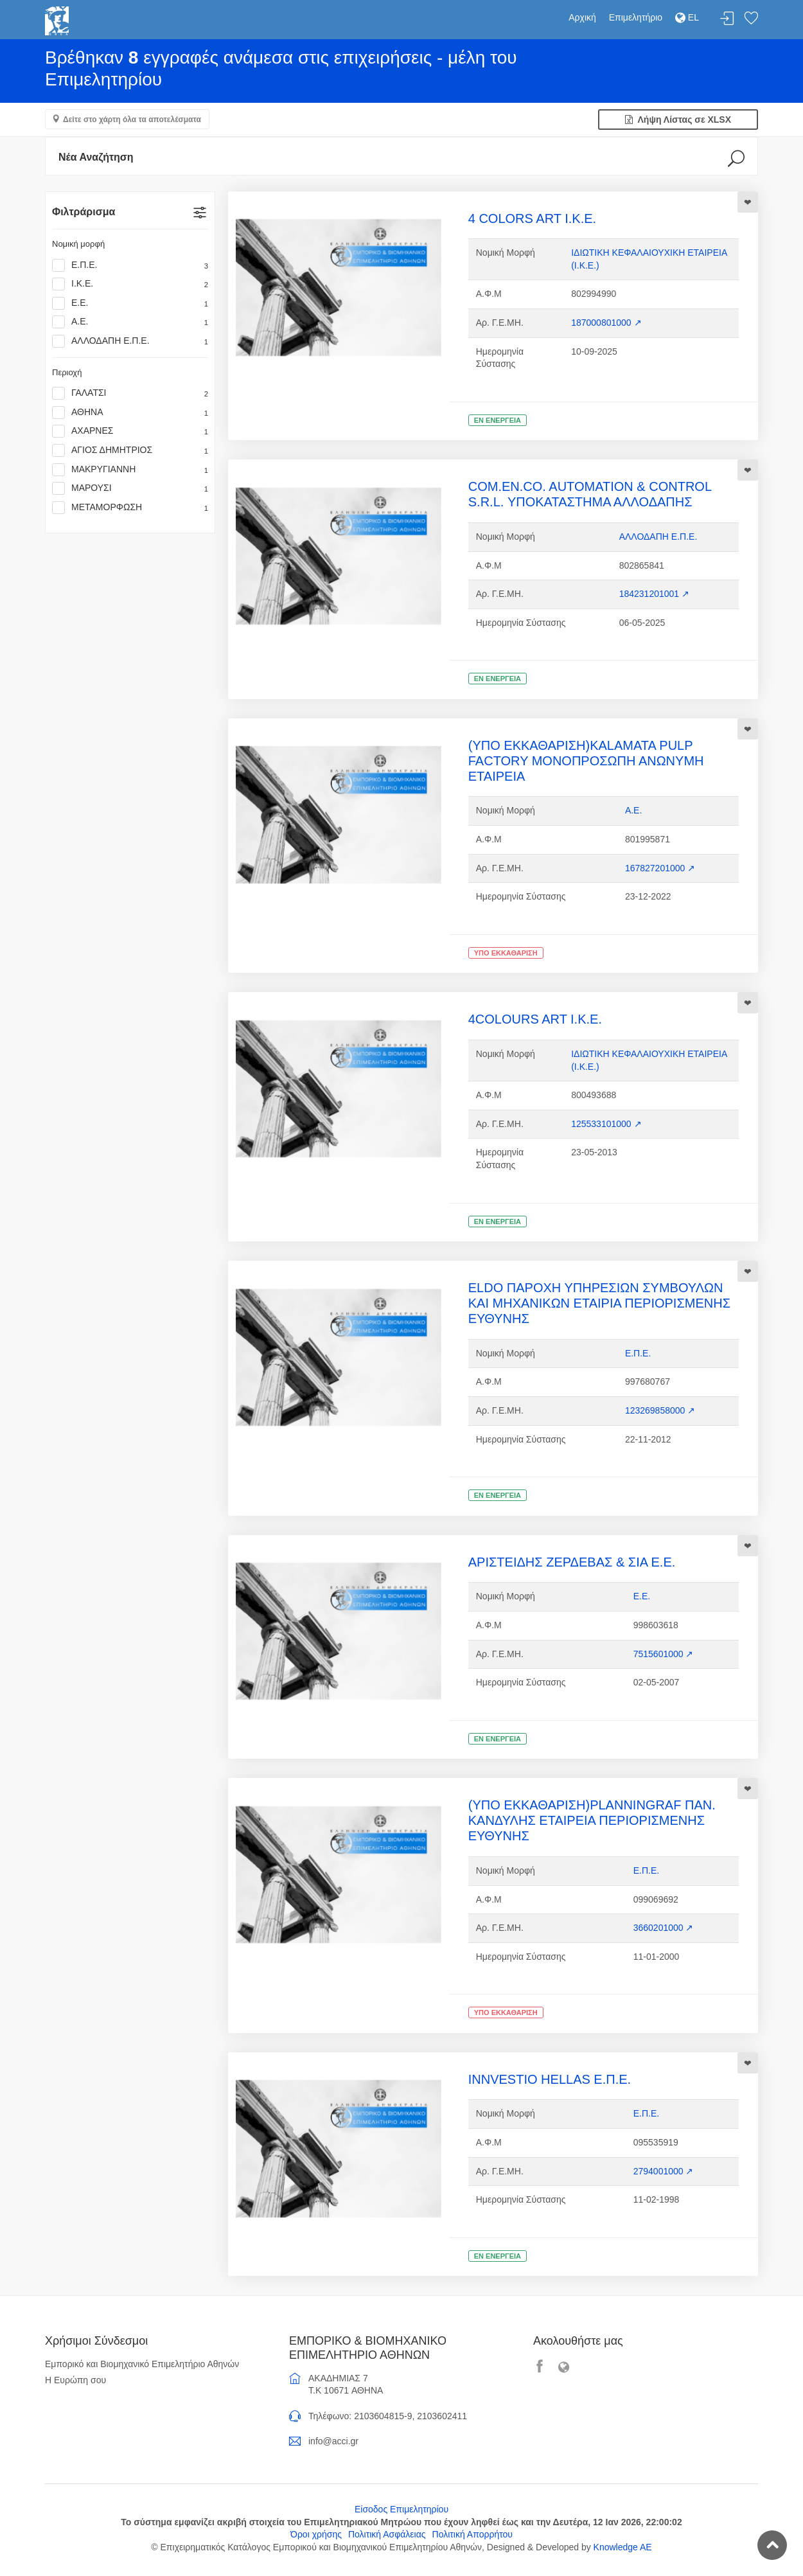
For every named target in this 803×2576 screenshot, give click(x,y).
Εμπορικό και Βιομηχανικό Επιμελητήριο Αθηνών (142, 2364)
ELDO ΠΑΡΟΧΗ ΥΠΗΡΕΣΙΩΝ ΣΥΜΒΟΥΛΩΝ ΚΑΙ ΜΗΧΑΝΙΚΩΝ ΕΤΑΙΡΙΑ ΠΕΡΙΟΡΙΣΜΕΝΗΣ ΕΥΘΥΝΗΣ (599, 1303)
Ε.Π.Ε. (130, 265)
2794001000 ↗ (663, 2171)
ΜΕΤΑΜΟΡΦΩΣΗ (130, 507)
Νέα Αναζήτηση (96, 157)
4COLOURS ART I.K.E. (535, 1019)
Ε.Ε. (130, 303)
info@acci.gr (333, 2441)
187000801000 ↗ (606, 322)
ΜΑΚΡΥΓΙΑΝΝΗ (130, 469)
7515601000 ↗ (663, 1654)
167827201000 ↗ (660, 868)
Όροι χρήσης (316, 2534)
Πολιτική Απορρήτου (472, 2534)
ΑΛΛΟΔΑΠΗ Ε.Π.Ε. (130, 341)
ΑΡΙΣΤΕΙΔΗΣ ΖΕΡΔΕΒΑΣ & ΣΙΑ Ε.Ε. (572, 1562)
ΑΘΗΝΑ (130, 412)
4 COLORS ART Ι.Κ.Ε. (532, 218)
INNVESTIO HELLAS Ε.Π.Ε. (549, 2079)
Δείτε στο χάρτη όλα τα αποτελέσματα (132, 119)
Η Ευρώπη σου (75, 2380)
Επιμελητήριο (635, 17)
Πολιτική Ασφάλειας (387, 2534)
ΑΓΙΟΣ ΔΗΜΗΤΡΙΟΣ (130, 450)
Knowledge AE (623, 2547)
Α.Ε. (130, 321)
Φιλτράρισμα (83, 211)
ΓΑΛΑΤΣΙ (130, 393)
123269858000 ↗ (660, 1410)
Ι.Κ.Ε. (130, 284)
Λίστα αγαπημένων (751, 19)
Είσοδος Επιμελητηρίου (401, 2509)
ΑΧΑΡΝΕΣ (130, 431)
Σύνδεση (727, 19)
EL (687, 17)
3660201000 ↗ (663, 1928)
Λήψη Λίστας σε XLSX (678, 119)
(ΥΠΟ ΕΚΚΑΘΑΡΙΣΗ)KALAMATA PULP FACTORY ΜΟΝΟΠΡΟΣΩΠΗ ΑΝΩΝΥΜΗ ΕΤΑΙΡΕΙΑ (586, 760)
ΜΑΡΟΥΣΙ (130, 488)
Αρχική (582, 17)
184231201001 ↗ (654, 594)
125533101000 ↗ (606, 1124)
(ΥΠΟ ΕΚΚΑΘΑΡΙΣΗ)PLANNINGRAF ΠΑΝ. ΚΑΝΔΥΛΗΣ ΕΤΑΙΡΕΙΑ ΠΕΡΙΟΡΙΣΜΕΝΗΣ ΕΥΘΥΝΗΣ (592, 1820)
